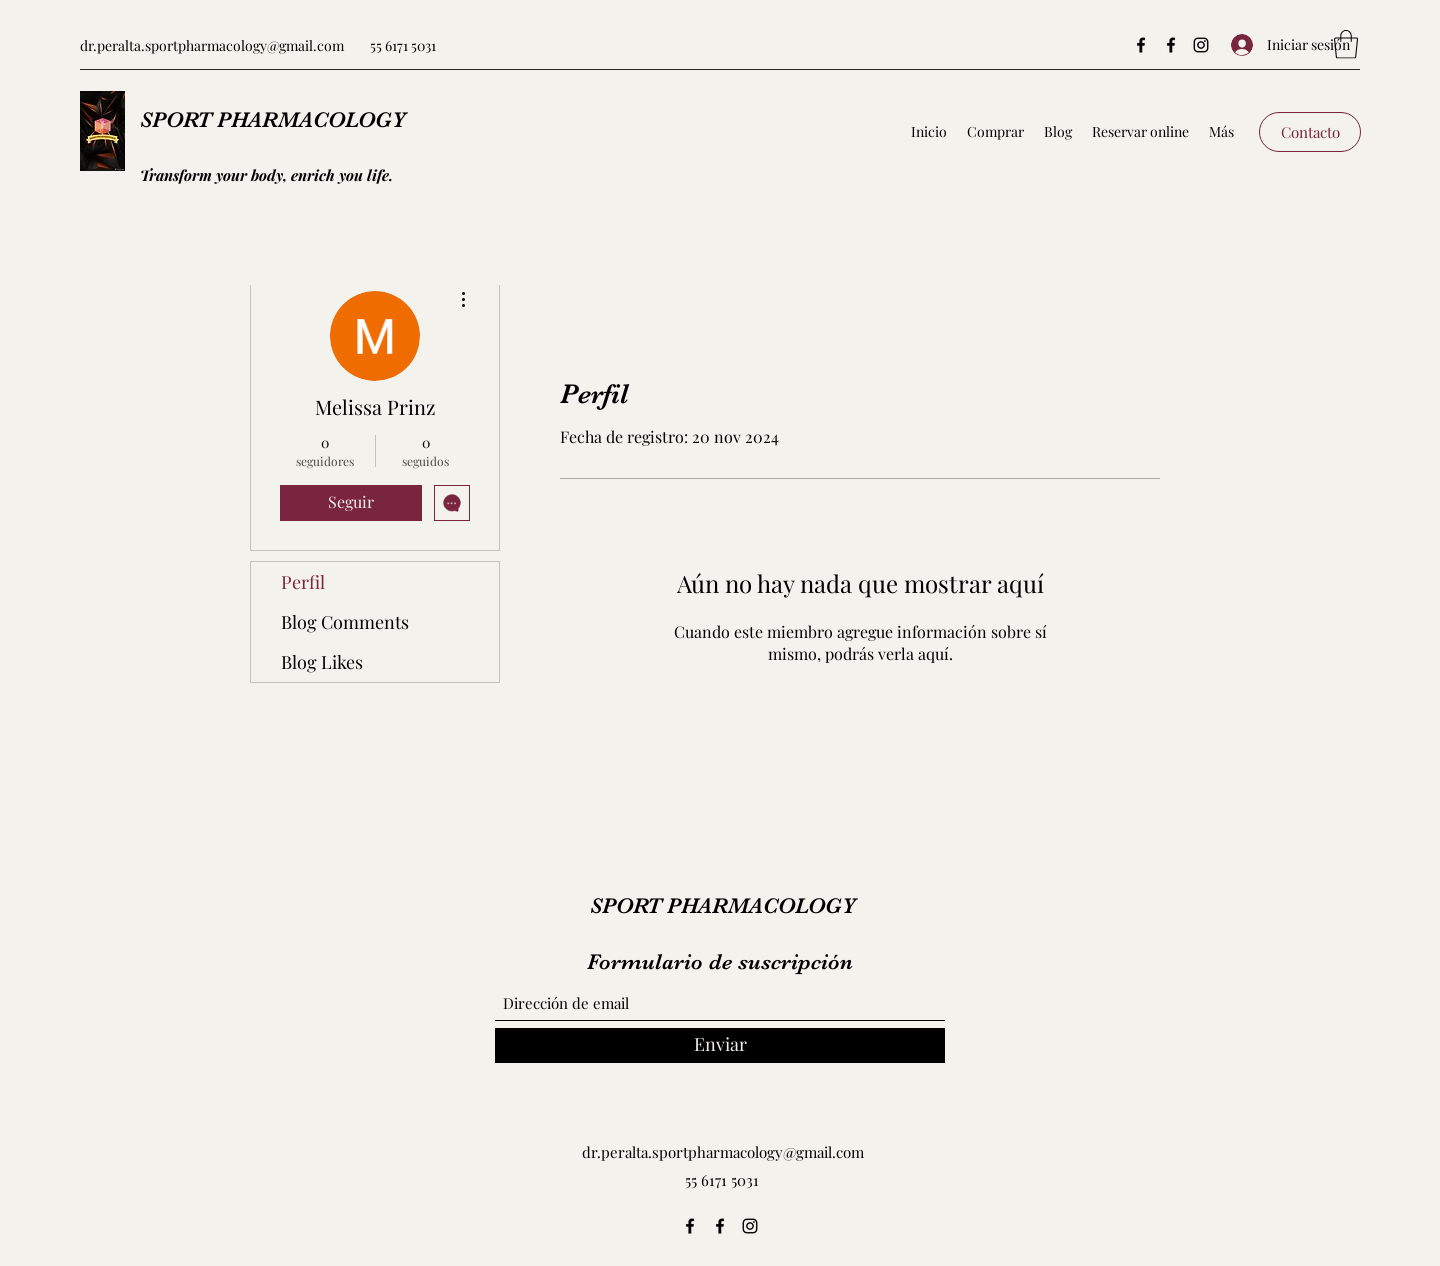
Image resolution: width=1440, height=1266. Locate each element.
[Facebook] (1141, 45)
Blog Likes (322, 662)
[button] (1346, 44)
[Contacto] (1310, 132)
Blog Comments (345, 622)
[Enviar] (720, 1045)
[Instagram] (1201, 45)
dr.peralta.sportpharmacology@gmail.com (212, 45)
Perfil (303, 582)
